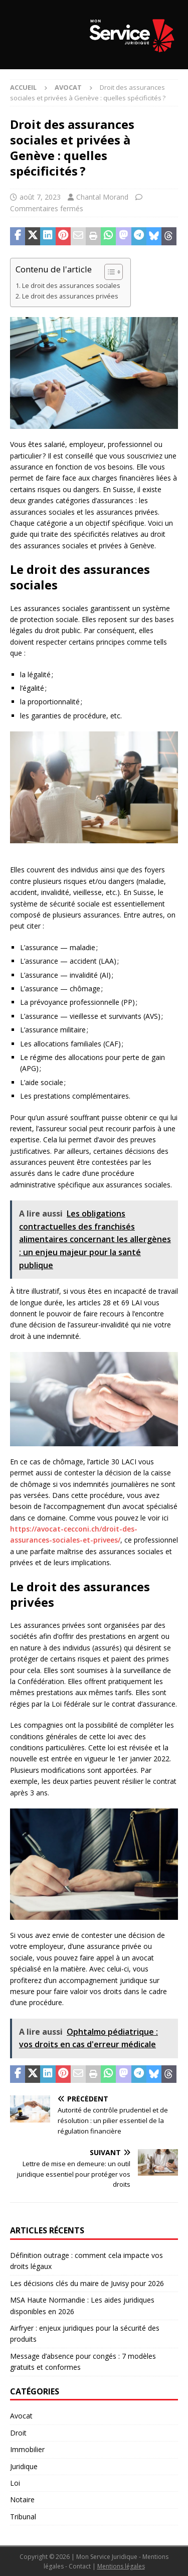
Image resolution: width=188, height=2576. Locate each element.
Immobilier (27, 2449)
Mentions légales (121, 2566)
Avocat (21, 2415)
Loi (15, 2483)
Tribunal (23, 2516)
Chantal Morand (102, 197)
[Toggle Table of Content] (108, 271)
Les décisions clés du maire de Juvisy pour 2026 (87, 2283)
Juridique (24, 2466)
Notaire (22, 2499)
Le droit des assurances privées (70, 296)
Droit (18, 2433)
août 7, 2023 (40, 197)
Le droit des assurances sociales (71, 285)
